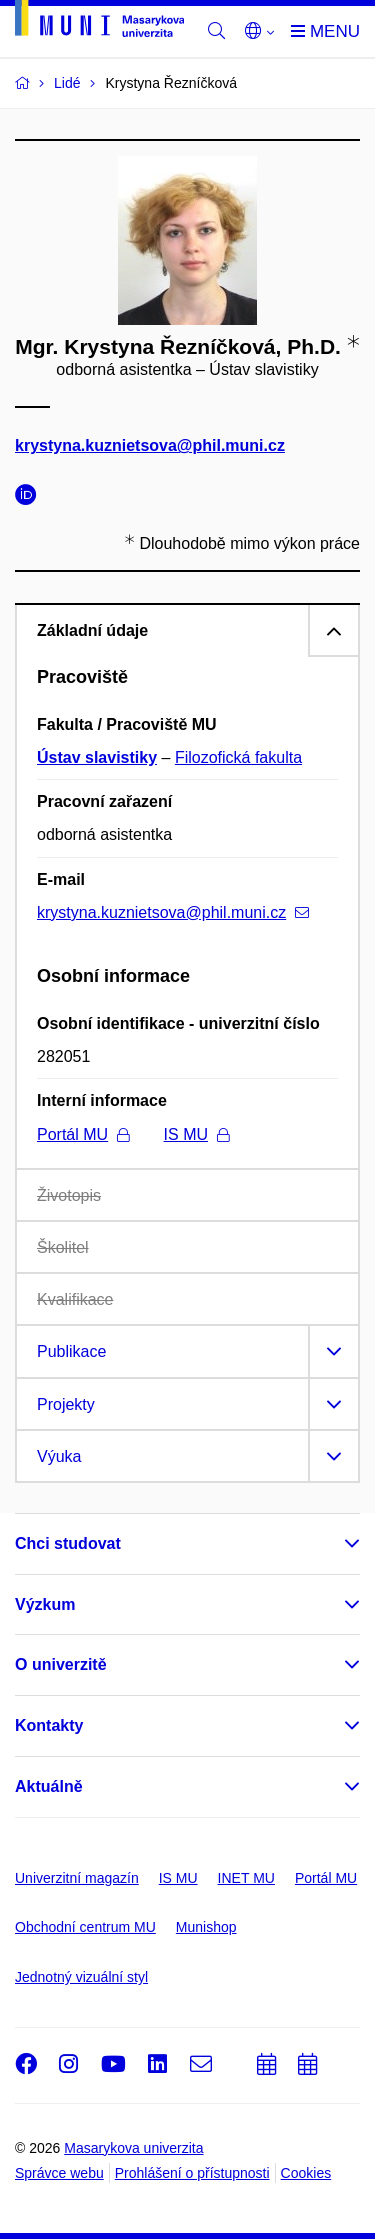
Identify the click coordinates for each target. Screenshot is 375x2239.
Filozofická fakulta (238, 757)
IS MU (196, 1134)
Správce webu (59, 2173)
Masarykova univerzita (133, 2148)
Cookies (306, 2173)
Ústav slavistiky (97, 757)
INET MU (246, 1878)
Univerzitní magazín (77, 1878)
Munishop (206, 1927)
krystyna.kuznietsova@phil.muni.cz (150, 446)
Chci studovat (68, 1543)
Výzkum (45, 1604)
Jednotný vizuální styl (81, 1977)
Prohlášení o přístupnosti (192, 2173)
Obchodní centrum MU (85, 1927)
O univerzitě (61, 1664)
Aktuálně (49, 1786)
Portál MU (83, 1134)
